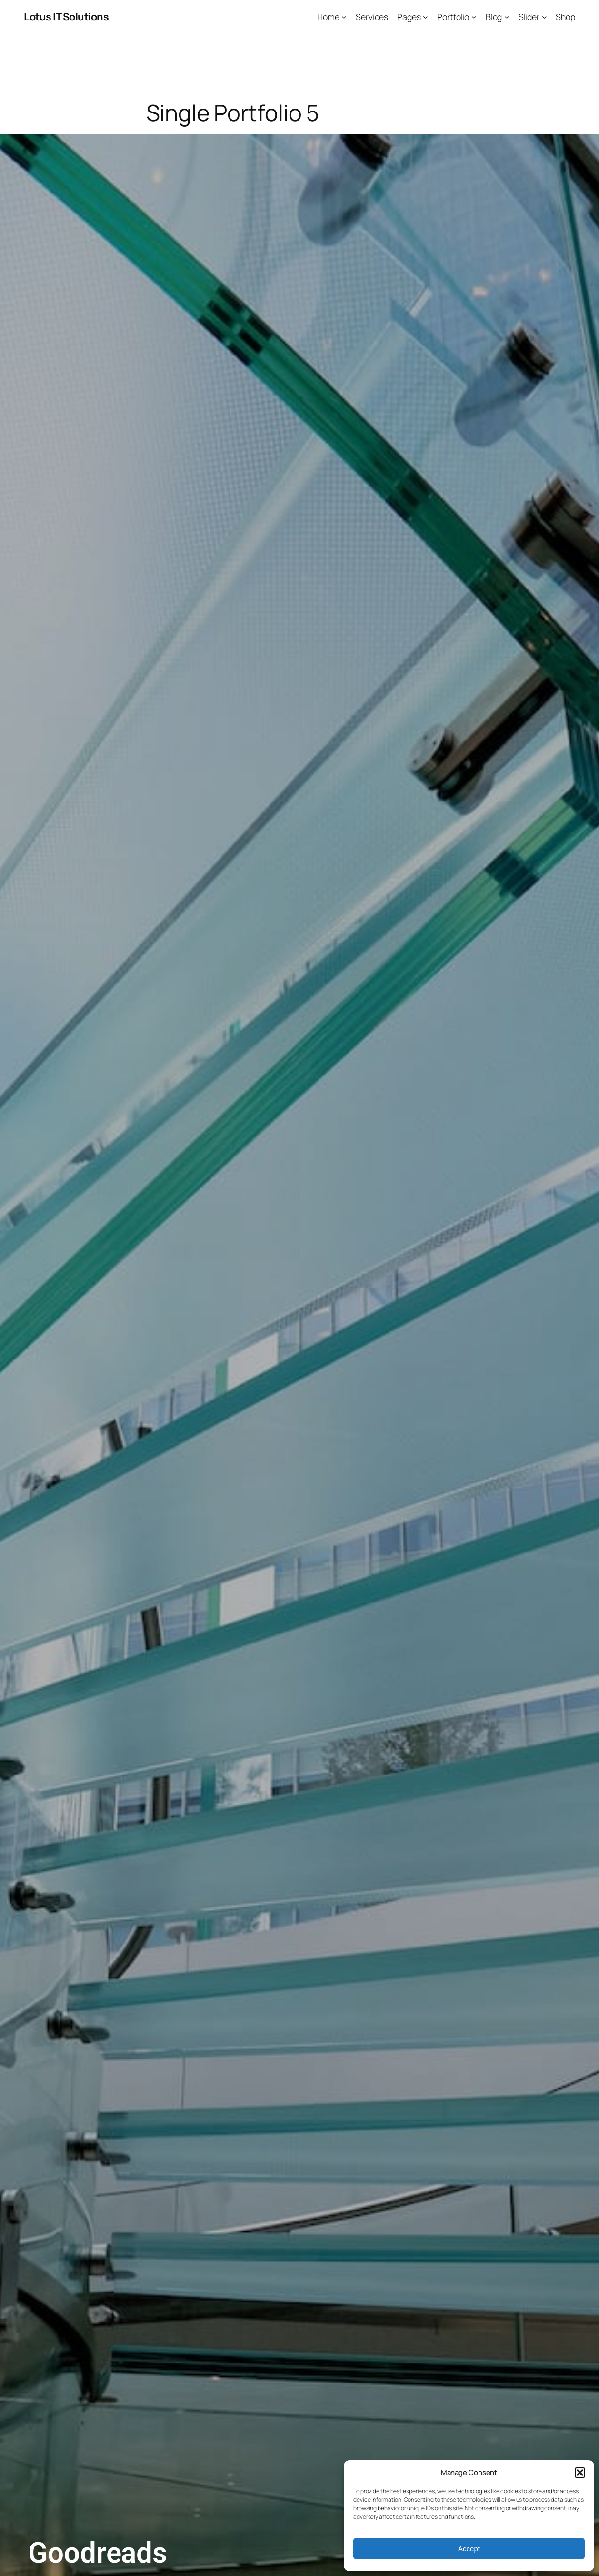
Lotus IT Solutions (66, 17)
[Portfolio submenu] (474, 17)
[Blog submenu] (506, 17)
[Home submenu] (344, 17)
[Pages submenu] (425, 17)
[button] (580, 2472)
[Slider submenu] (544, 17)
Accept (469, 2549)
